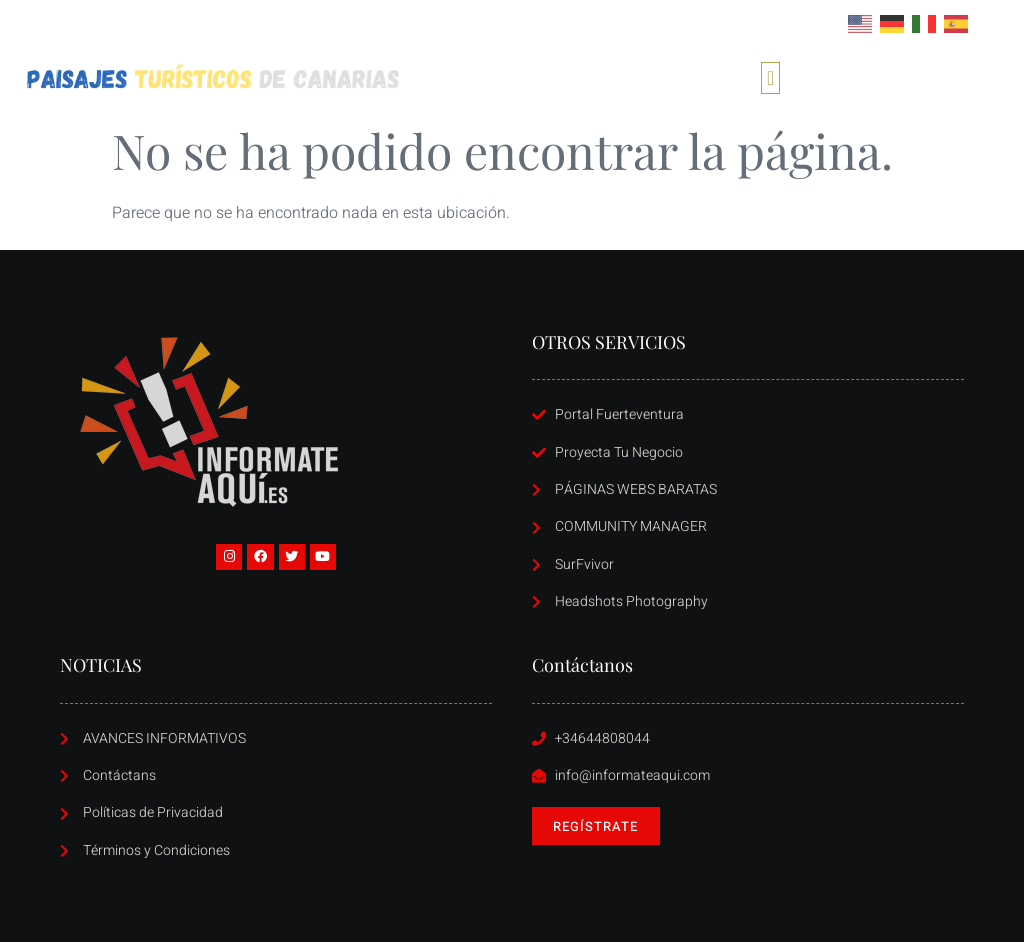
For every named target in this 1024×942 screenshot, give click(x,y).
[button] (770, 78)
